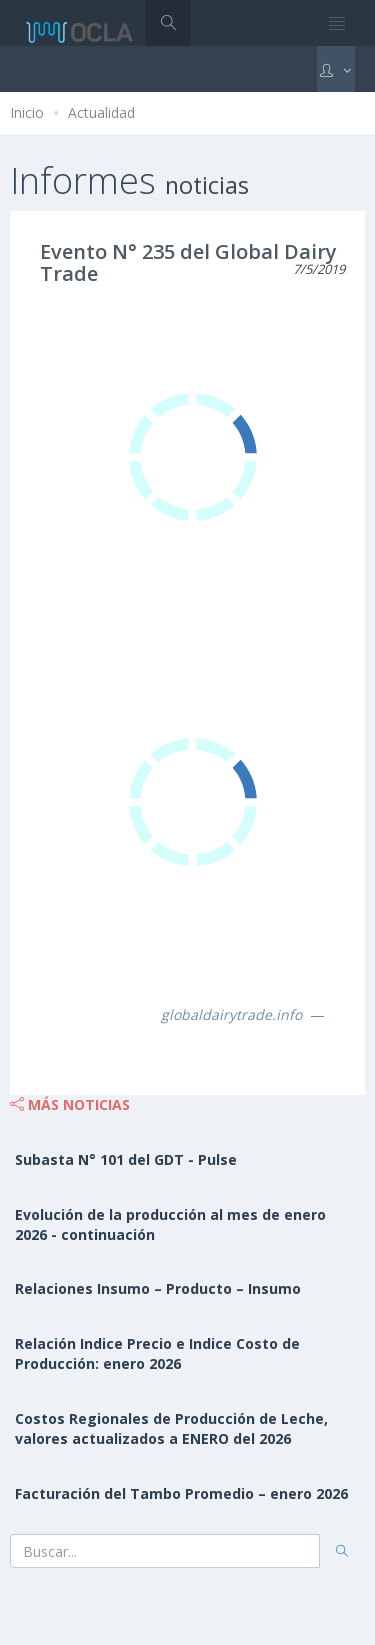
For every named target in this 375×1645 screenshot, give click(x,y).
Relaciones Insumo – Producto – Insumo (158, 1288)
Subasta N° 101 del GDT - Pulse (126, 1159)
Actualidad (101, 112)
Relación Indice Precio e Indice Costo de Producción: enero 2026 (157, 1353)
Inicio (27, 112)
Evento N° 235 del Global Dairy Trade (188, 262)
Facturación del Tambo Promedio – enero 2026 (181, 1493)
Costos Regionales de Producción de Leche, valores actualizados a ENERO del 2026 (171, 1428)
